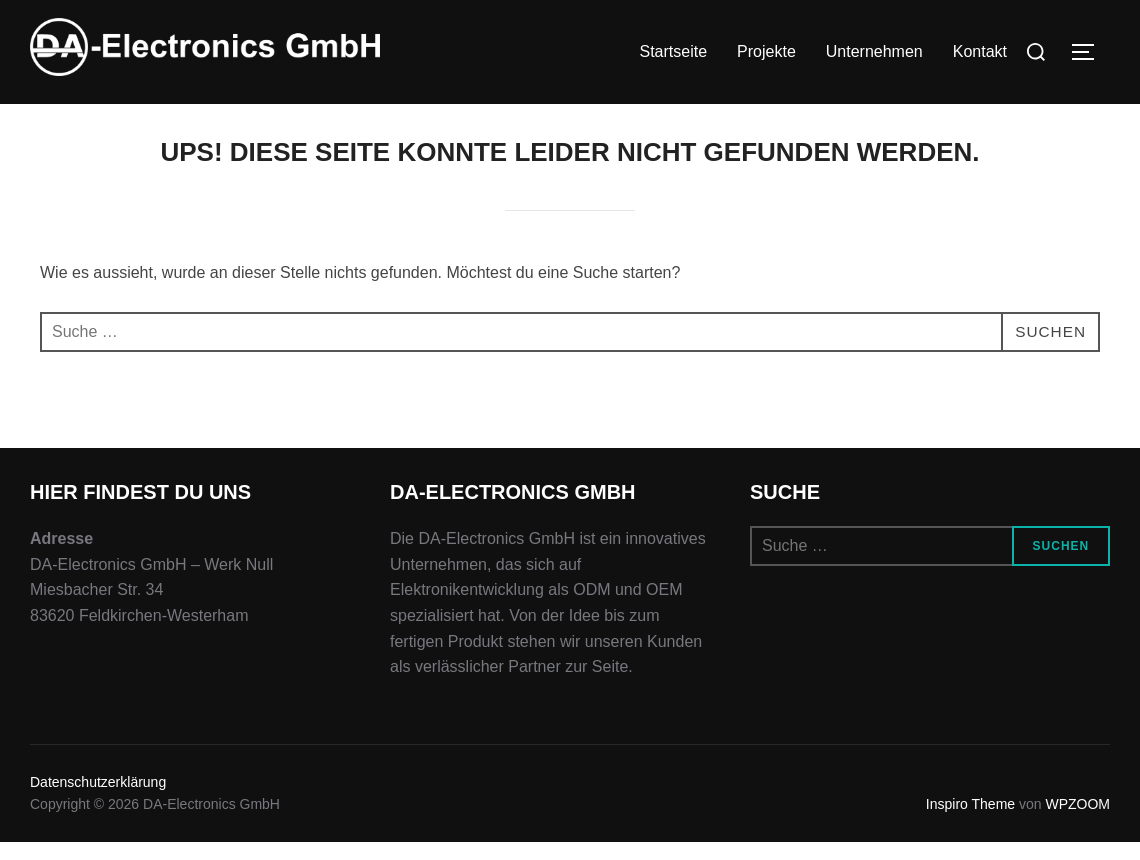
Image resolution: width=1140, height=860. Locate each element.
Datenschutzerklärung (98, 800)
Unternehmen (874, 51)
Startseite (673, 51)
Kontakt (980, 51)
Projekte (766, 51)
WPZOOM (1077, 822)
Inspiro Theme (970, 822)
